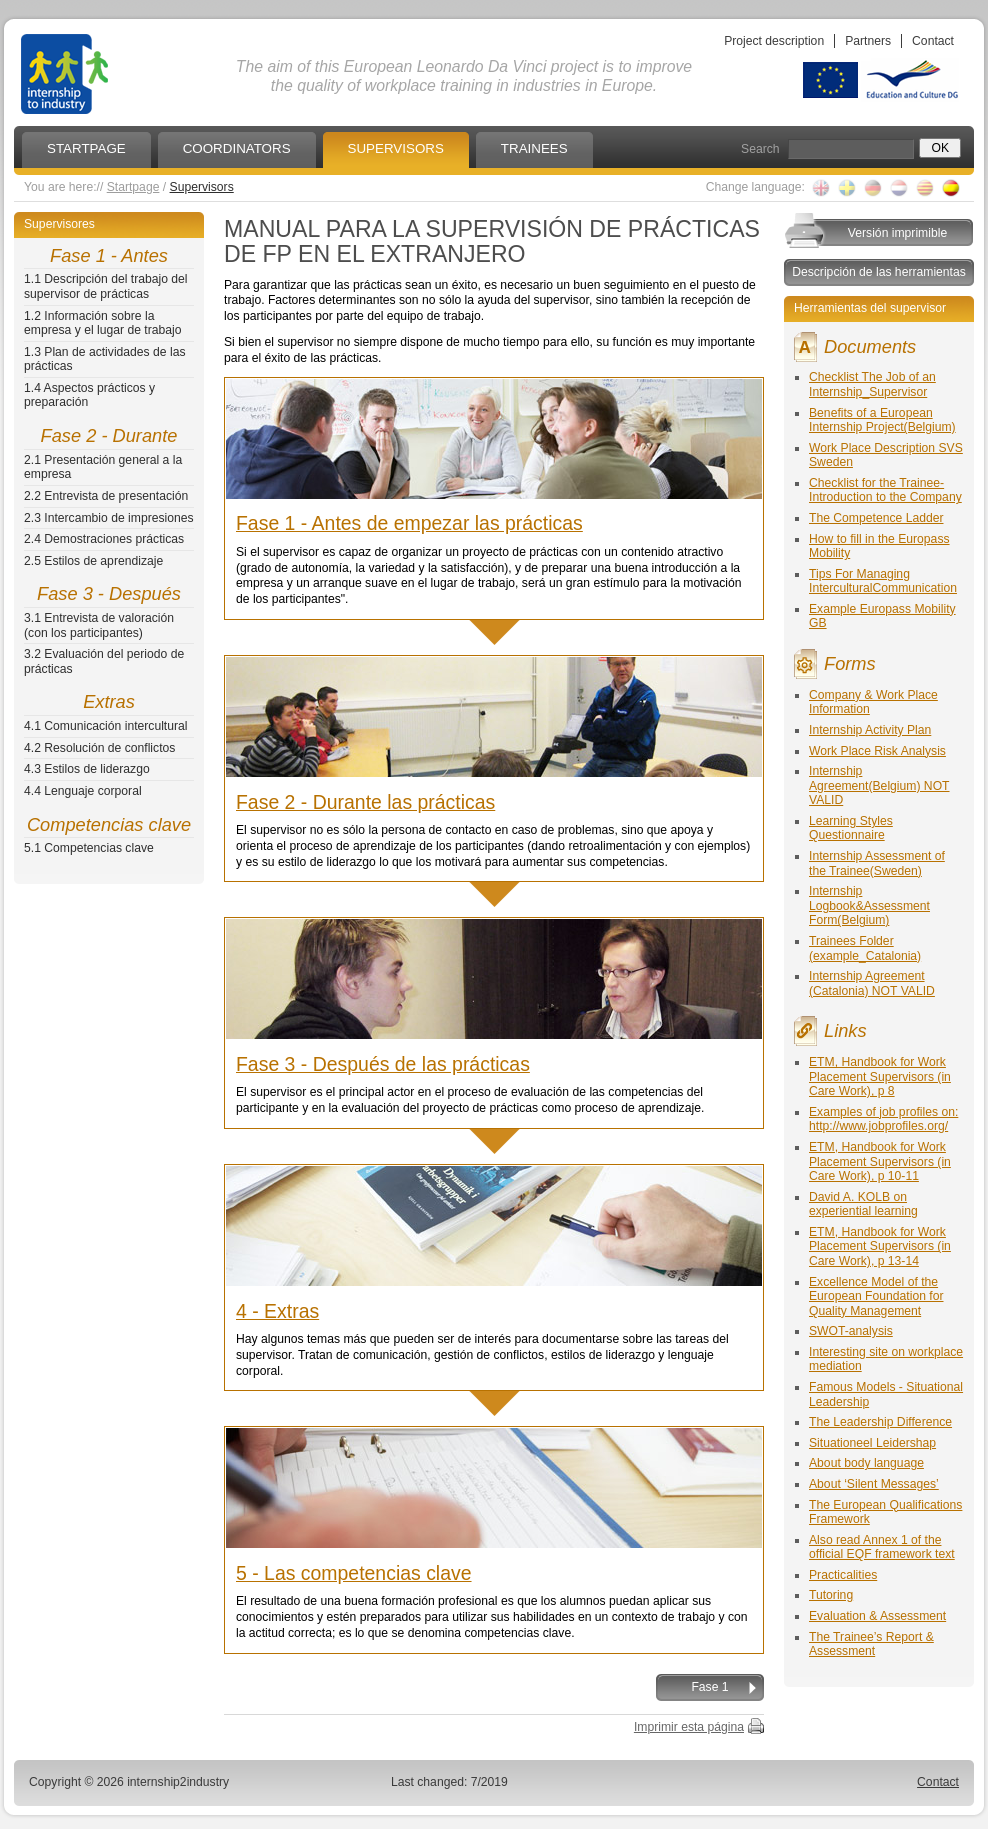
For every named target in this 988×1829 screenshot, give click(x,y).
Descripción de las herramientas (879, 272)
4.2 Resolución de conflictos (99, 748)
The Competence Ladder (876, 518)
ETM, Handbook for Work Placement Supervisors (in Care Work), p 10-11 (880, 1161)
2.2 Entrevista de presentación (106, 496)
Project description (774, 41)
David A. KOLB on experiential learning (863, 1204)
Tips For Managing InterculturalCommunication (883, 581)
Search (760, 149)
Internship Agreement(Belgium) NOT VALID (879, 785)
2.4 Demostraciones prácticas (104, 539)
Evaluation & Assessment (877, 1616)
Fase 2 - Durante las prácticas (365, 802)
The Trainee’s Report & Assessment (871, 1644)
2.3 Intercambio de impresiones (109, 518)
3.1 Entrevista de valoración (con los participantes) (99, 625)
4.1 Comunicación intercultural (106, 726)
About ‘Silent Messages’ (874, 1484)
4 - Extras (277, 1311)
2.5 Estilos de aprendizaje (93, 561)
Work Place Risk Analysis (877, 751)
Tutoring (831, 1595)
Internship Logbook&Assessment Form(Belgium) (869, 905)
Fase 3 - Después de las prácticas (383, 1064)
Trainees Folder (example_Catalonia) (865, 948)
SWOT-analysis (851, 1331)
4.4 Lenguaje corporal (83, 791)
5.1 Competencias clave (89, 848)
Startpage (133, 187)
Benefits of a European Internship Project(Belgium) (882, 420)
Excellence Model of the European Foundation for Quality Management (876, 1296)
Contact (933, 41)
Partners (868, 41)
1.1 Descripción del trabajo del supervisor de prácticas (106, 286)
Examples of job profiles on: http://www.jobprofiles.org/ (883, 1119)
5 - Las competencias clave (354, 1573)
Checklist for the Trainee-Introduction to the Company (885, 490)
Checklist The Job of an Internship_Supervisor (872, 384)
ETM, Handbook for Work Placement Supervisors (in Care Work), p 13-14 (880, 1246)
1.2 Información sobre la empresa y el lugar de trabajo (102, 323)
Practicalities (843, 1575)
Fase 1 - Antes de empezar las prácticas (409, 523)
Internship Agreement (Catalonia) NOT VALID (872, 983)
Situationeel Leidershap (872, 1443)
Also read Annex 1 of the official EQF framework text (882, 1547)
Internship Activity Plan (870, 730)
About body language (866, 1463)
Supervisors (202, 187)
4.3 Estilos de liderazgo (87, 769)
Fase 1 (709, 1687)
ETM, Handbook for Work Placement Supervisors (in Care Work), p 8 (880, 1076)
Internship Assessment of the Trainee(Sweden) (877, 863)
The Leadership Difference (880, 1422)
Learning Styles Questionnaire (851, 828)
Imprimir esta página (689, 1727)
